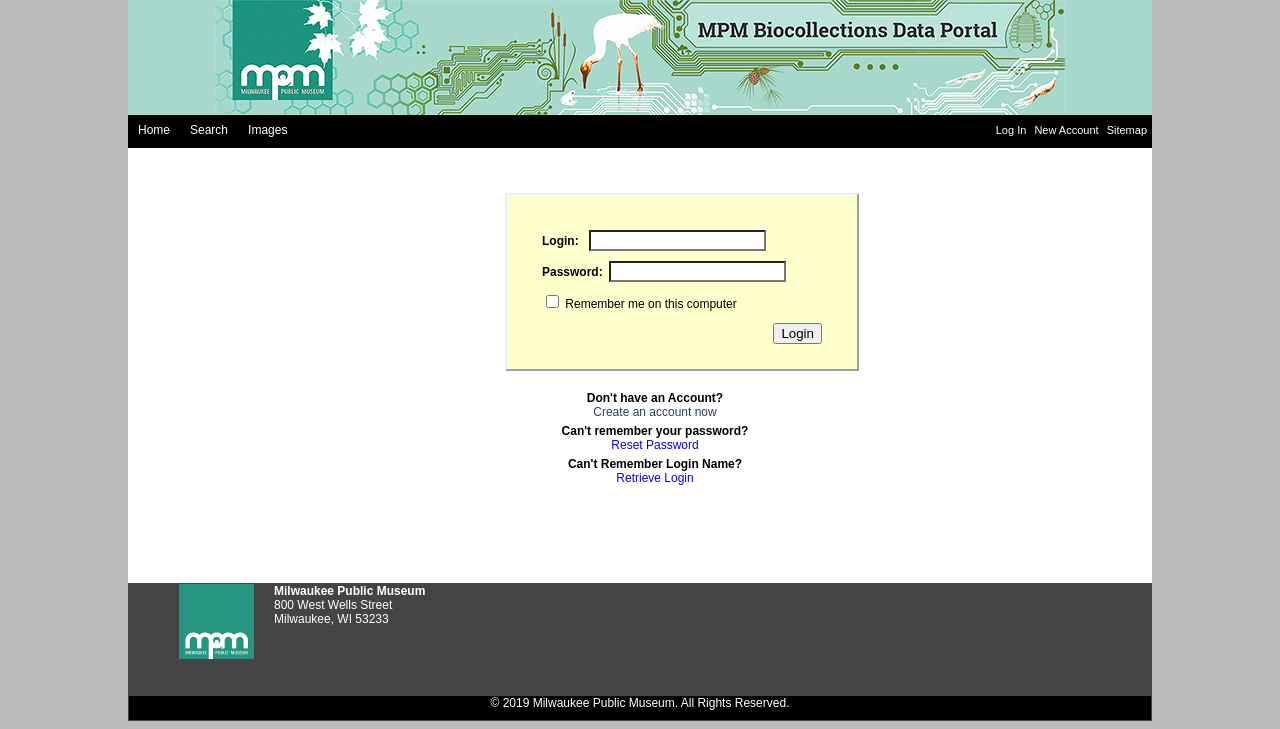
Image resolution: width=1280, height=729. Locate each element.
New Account (1067, 130)
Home (154, 130)
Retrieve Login (654, 478)
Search (209, 130)
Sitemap (1127, 130)
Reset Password (654, 445)
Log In (1013, 130)
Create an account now (654, 412)
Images (267, 130)
